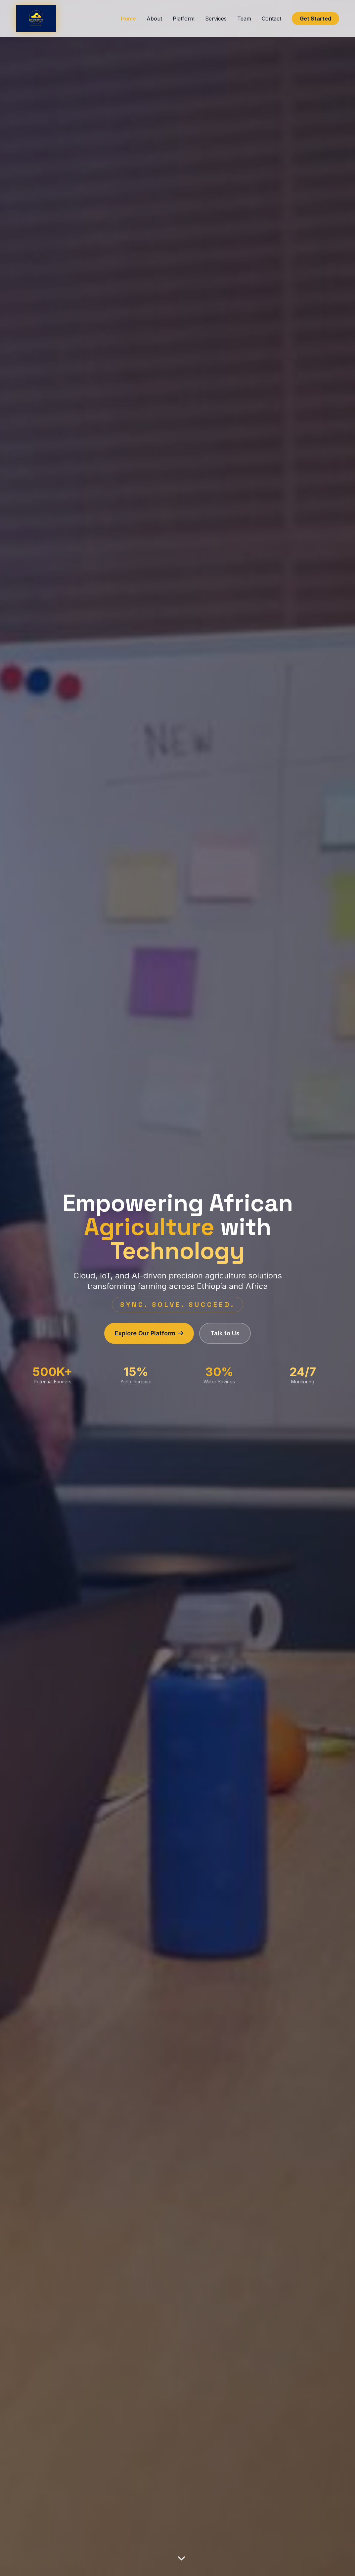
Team (244, 18)
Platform (184, 18)
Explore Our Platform (149, 1333)
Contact (271, 18)
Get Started (315, 18)
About (154, 18)
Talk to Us (225, 1333)
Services (216, 18)
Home (128, 18)
